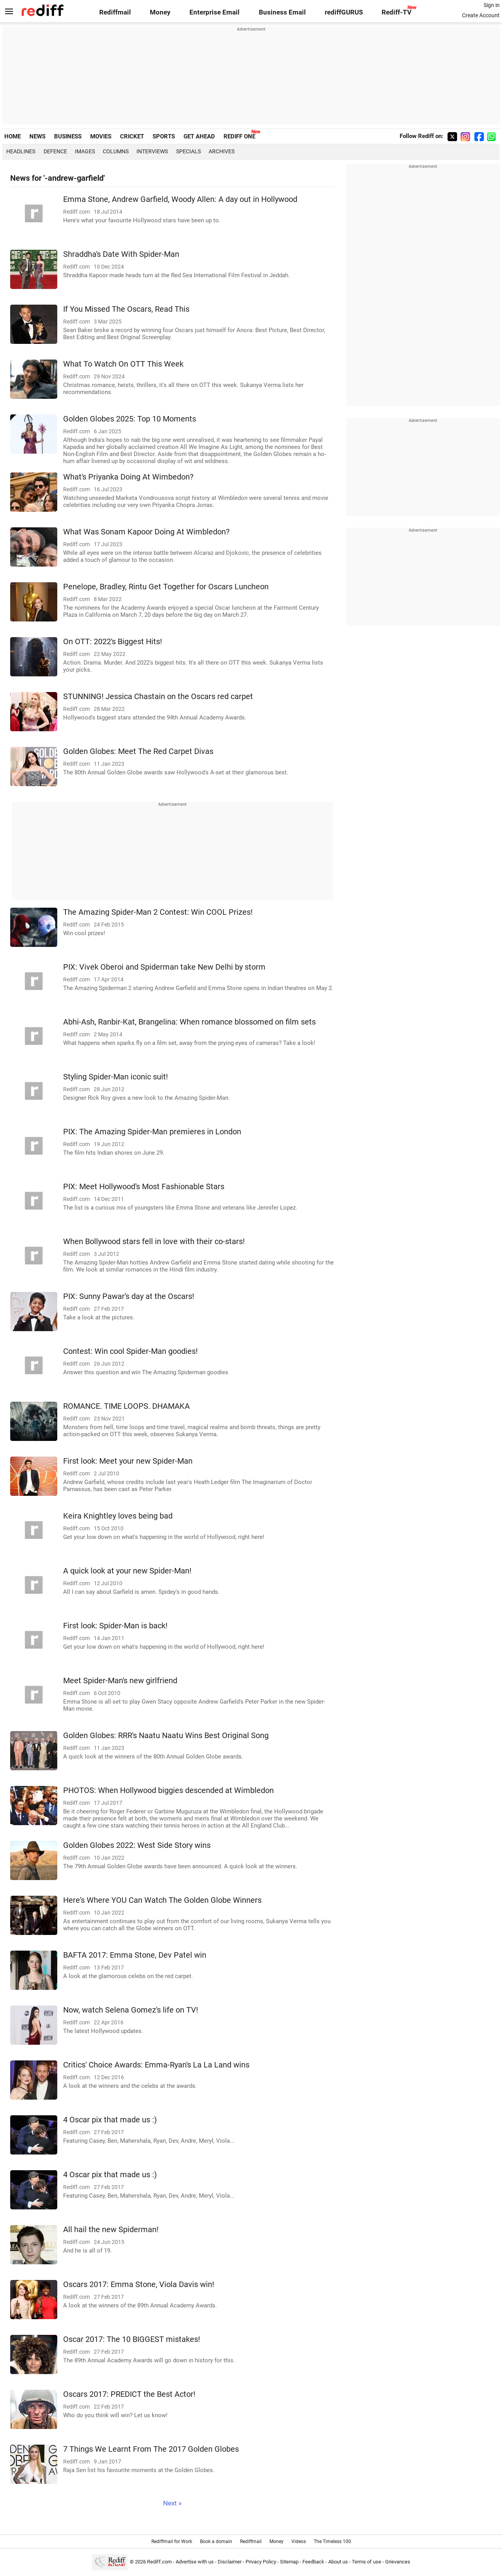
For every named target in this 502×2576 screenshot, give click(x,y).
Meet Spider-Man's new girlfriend (120, 1680)
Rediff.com (159, 2562)
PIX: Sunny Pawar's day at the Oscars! (128, 1296)
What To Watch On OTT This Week (123, 364)
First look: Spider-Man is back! (115, 1625)
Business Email (282, 12)
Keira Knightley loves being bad (118, 1516)
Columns (116, 151)
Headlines (20, 151)
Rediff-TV (396, 12)
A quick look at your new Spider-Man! (127, 1570)
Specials (188, 151)
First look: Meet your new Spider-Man (128, 1461)
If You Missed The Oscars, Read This (126, 309)
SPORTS (164, 136)
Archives (222, 151)
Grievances (397, 2562)
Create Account (481, 15)
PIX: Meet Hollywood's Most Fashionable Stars (143, 1186)
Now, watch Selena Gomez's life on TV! (130, 2010)
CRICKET (132, 136)
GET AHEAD (199, 136)
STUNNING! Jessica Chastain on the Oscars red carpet (158, 696)
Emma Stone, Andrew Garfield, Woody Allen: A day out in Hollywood (180, 199)
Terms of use (366, 2562)
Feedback (313, 2562)
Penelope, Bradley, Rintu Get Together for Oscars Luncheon (166, 586)
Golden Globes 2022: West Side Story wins (137, 1845)
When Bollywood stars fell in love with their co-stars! (154, 1241)
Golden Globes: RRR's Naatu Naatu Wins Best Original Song (166, 1735)
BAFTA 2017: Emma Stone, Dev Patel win (134, 1955)
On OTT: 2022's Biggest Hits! (112, 641)
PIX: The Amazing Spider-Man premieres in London (152, 1131)
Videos (298, 2541)
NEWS (37, 136)
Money (160, 12)
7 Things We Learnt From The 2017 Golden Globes (151, 2449)
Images (85, 151)
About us (338, 2562)
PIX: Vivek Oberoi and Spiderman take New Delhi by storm (164, 967)
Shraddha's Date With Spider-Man (121, 254)
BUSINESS (68, 136)
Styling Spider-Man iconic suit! (115, 1076)
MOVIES (100, 136)
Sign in (492, 5)
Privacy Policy (261, 2562)
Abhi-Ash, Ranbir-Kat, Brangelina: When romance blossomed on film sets (189, 1021)
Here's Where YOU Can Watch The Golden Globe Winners (162, 1900)
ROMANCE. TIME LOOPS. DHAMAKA (126, 1406)
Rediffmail (115, 12)
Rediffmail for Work (171, 2541)
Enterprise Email (214, 12)
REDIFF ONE (239, 136)
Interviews (152, 151)
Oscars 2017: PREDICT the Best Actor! (129, 2394)
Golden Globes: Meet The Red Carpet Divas (138, 751)
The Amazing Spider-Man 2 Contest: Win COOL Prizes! (158, 912)
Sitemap (289, 2562)
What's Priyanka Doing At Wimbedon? (128, 476)
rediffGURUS (344, 12)
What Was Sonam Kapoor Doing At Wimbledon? (146, 531)
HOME (12, 136)
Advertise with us (195, 2562)
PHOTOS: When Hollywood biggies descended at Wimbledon (168, 1790)
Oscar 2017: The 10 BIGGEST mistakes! (131, 2339)
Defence (55, 151)
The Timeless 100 (332, 2541)
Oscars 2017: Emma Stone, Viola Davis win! (138, 2284)
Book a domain (216, 2541)
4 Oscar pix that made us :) (110, 2119)
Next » (172, 2503)
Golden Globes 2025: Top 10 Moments (129, 418)
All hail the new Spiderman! (110, 2229)
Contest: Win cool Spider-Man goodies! (130, 1351)
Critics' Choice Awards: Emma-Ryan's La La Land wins (156, 2064)
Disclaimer (230, 2562)
